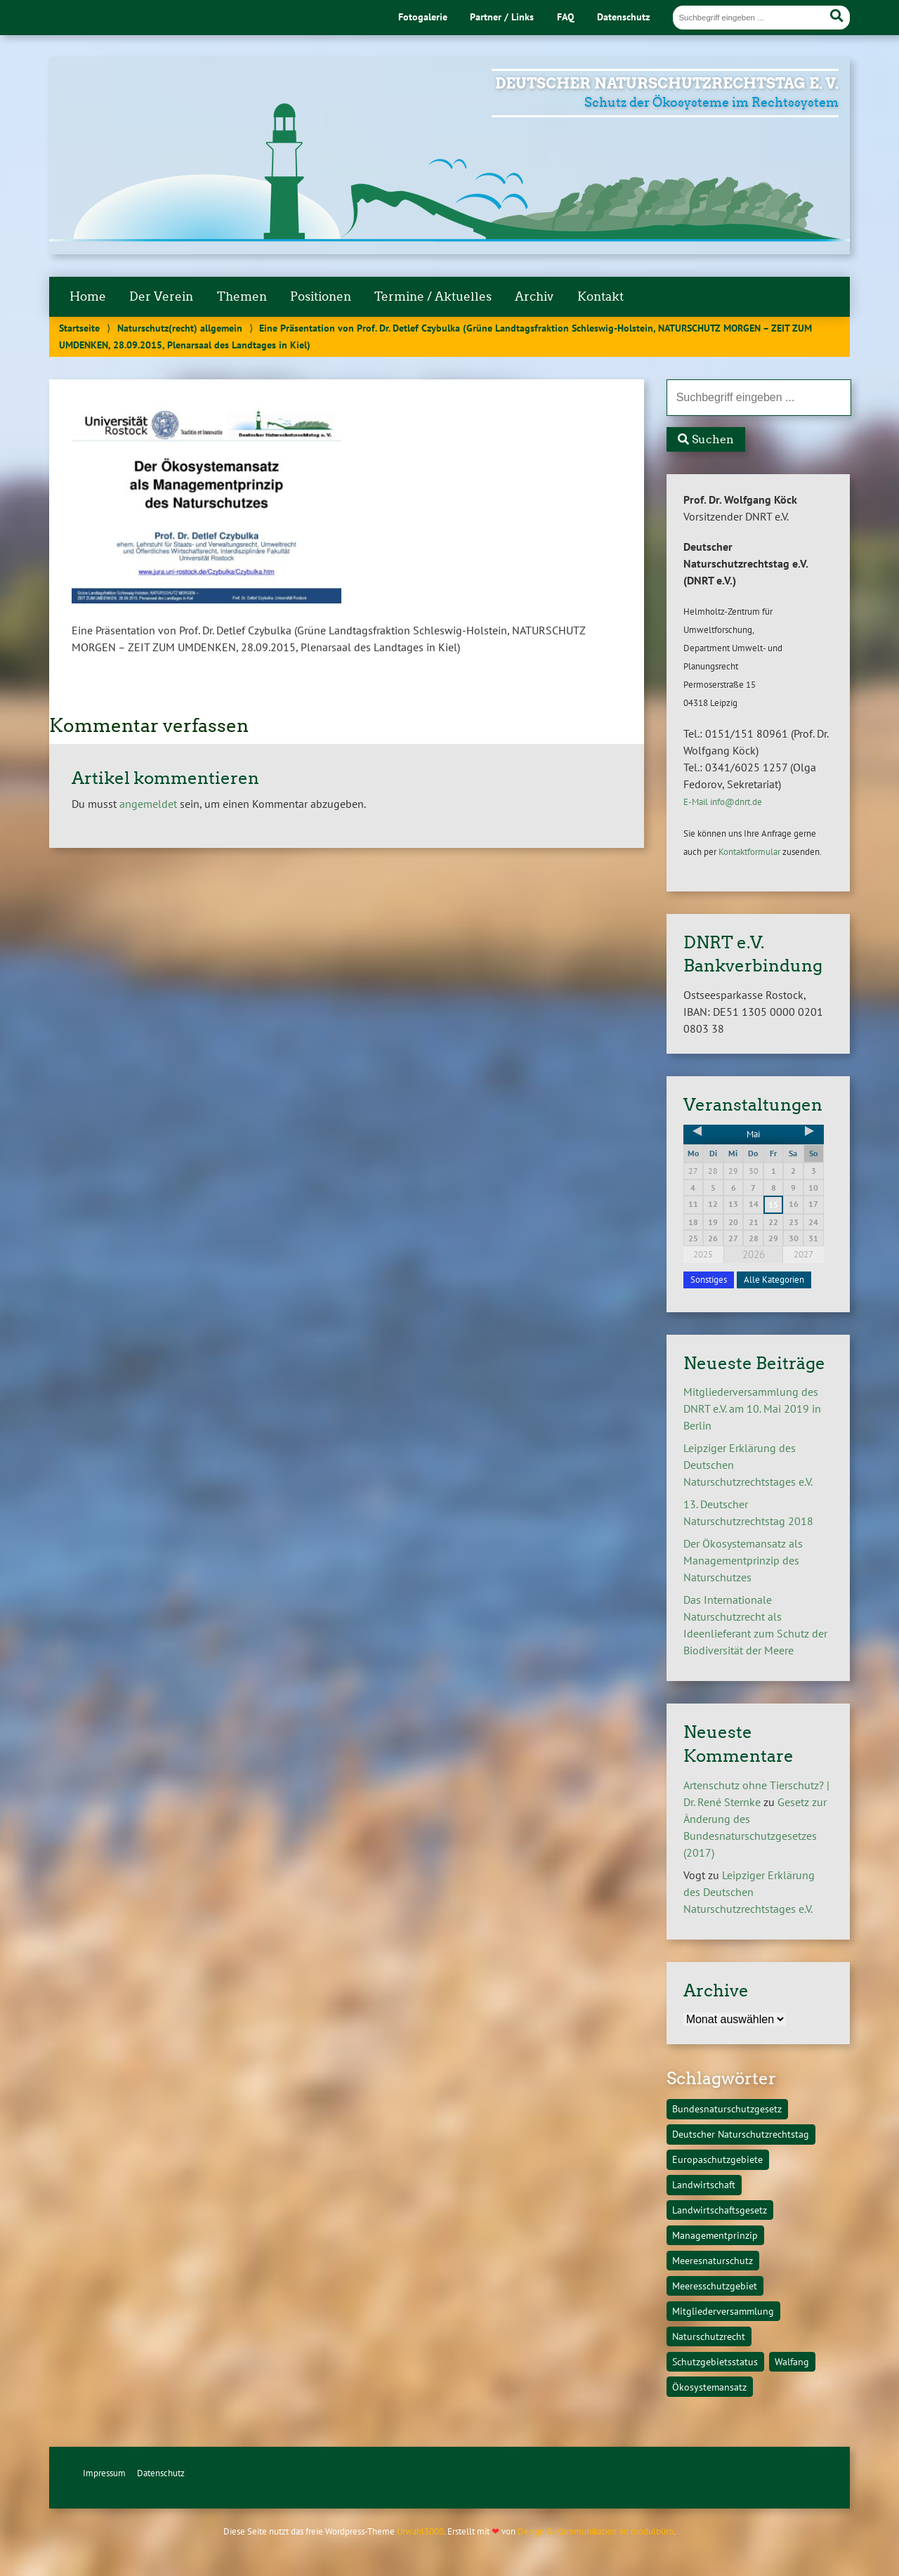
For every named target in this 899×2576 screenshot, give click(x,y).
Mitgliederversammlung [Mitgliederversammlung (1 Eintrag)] (723, 2310)
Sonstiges (708, 1280)
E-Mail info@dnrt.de (722, 802)
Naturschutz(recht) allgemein (179, 327)
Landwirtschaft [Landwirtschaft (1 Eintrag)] (703, 2184)
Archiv (534, 296)
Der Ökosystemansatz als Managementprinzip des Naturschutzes (743, 1560)
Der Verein (161, 296)
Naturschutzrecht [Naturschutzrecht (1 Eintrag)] (708, 2336)
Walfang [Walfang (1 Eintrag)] (792, 2361)
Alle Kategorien (774, 1280)
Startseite (79, 327)
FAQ (565, 16)
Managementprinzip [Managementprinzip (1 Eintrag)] (715, 2235)
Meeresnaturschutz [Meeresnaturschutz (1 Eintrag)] (712, 2260)
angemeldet (148, 804)
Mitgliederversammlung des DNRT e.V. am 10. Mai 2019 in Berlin (752, 1408)
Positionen (320, 296)
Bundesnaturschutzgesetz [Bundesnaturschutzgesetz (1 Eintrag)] (727, 2108)
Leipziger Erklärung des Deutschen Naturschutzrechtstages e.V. (749, 1892)
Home (88, 296)
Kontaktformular (749, 852)
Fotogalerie (422, 16)
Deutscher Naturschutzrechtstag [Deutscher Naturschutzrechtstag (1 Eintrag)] (740, 2133)
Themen (242, 296)
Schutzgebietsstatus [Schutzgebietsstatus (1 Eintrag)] (715, 2361)
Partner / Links (502, 16)
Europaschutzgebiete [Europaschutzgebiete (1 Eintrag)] (717, 2159)
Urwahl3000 (420, 2531)
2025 (703, 1254)
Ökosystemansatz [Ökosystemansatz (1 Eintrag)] (709, 2386)
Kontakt (600, 296)
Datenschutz (623, 16)
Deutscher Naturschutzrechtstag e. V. (667, 83)
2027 (803, 1254)
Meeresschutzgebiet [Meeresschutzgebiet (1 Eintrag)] (714, 2285)
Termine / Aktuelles (433, 296)
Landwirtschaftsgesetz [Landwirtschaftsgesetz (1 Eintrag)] (719, 2209)
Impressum (104, 2473)
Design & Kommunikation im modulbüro (596, 2531)
